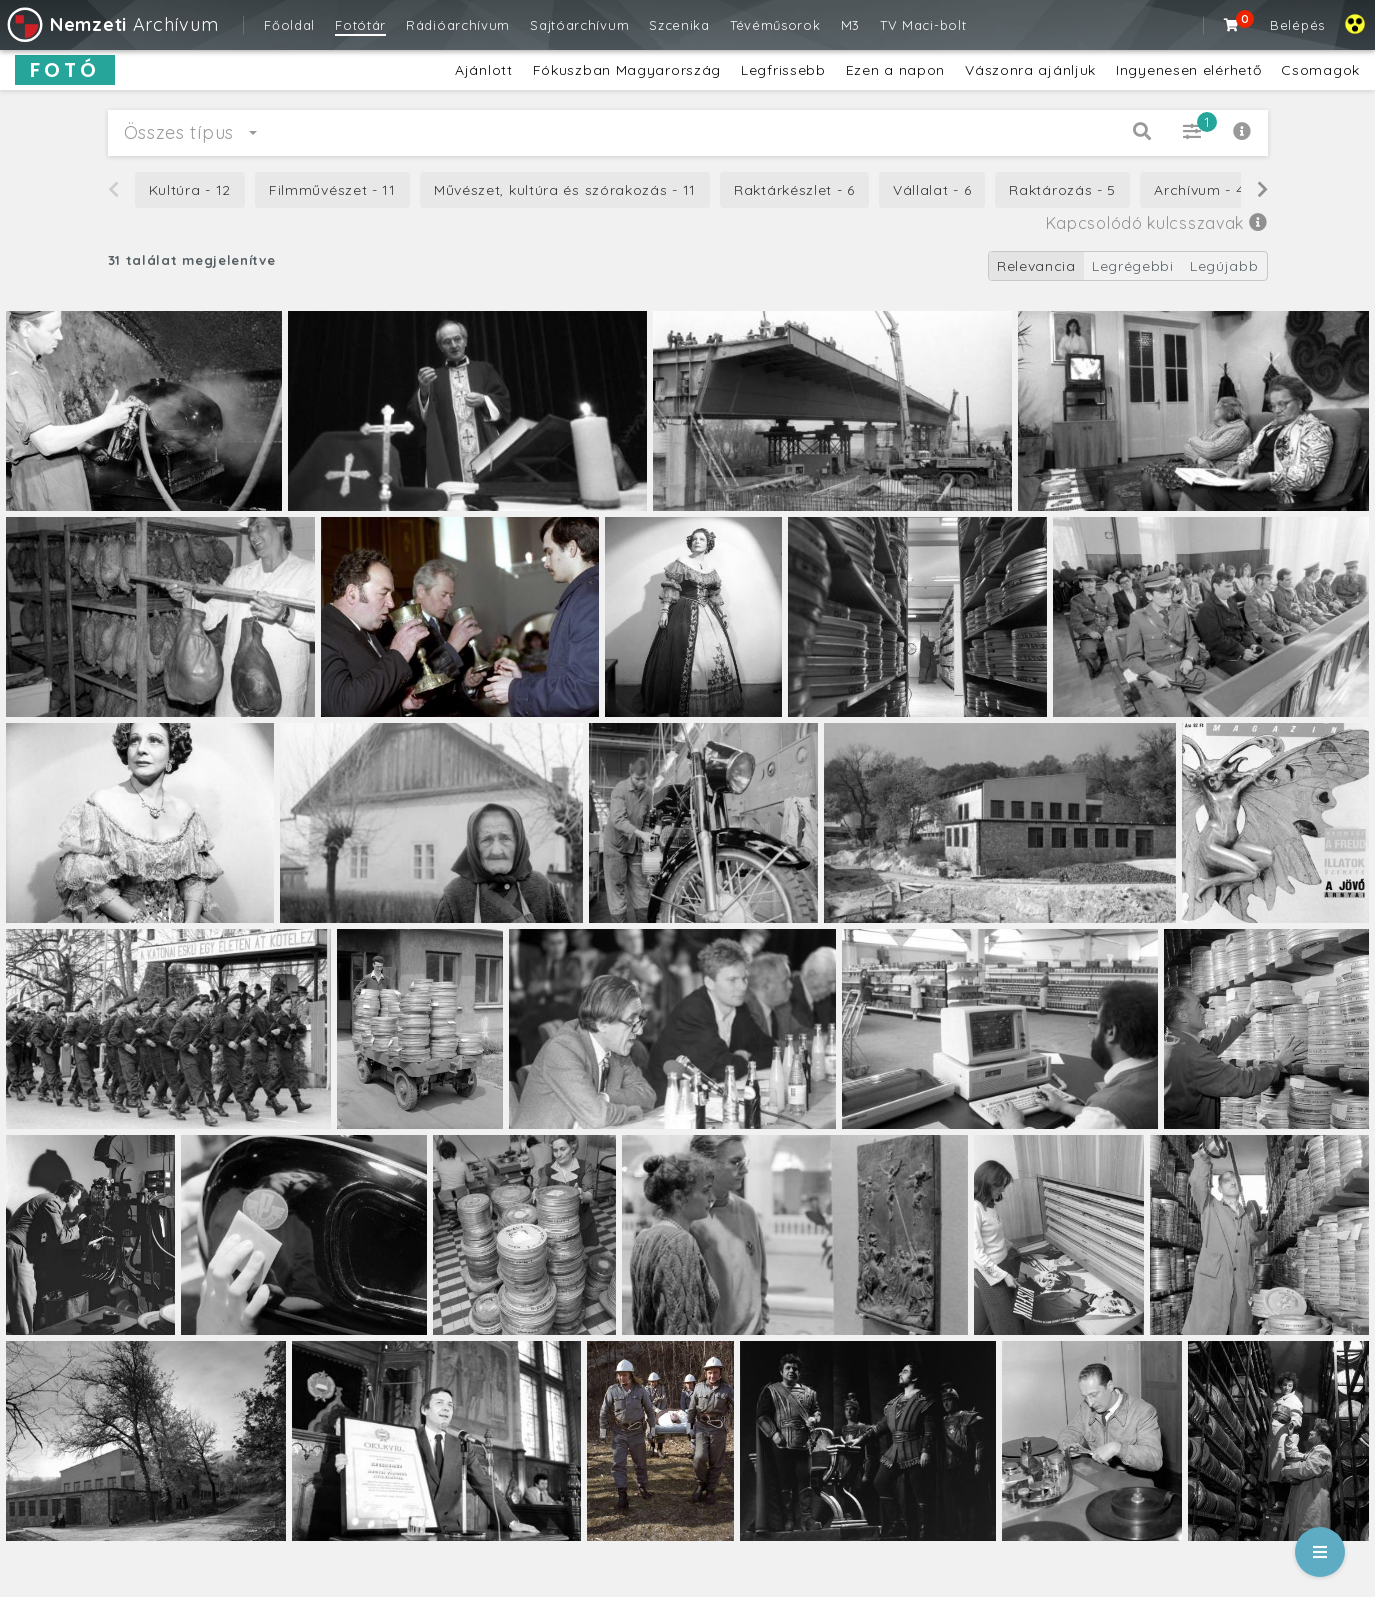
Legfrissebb (783, 70)
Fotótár (360, 25)
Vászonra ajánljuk (1030, 70)
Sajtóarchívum (579, 25)
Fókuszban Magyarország (627, 70)
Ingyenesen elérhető (1188, 70)
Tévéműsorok (775, 25)
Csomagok (1320, 70)
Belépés (1297, 25)
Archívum (111, 24)
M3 (850, 25)
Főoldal (289, 25)
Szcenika (679, 25)
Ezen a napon (895, 70)
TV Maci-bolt (923, 25)
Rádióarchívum (458, 25)
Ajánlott (484, 70)
